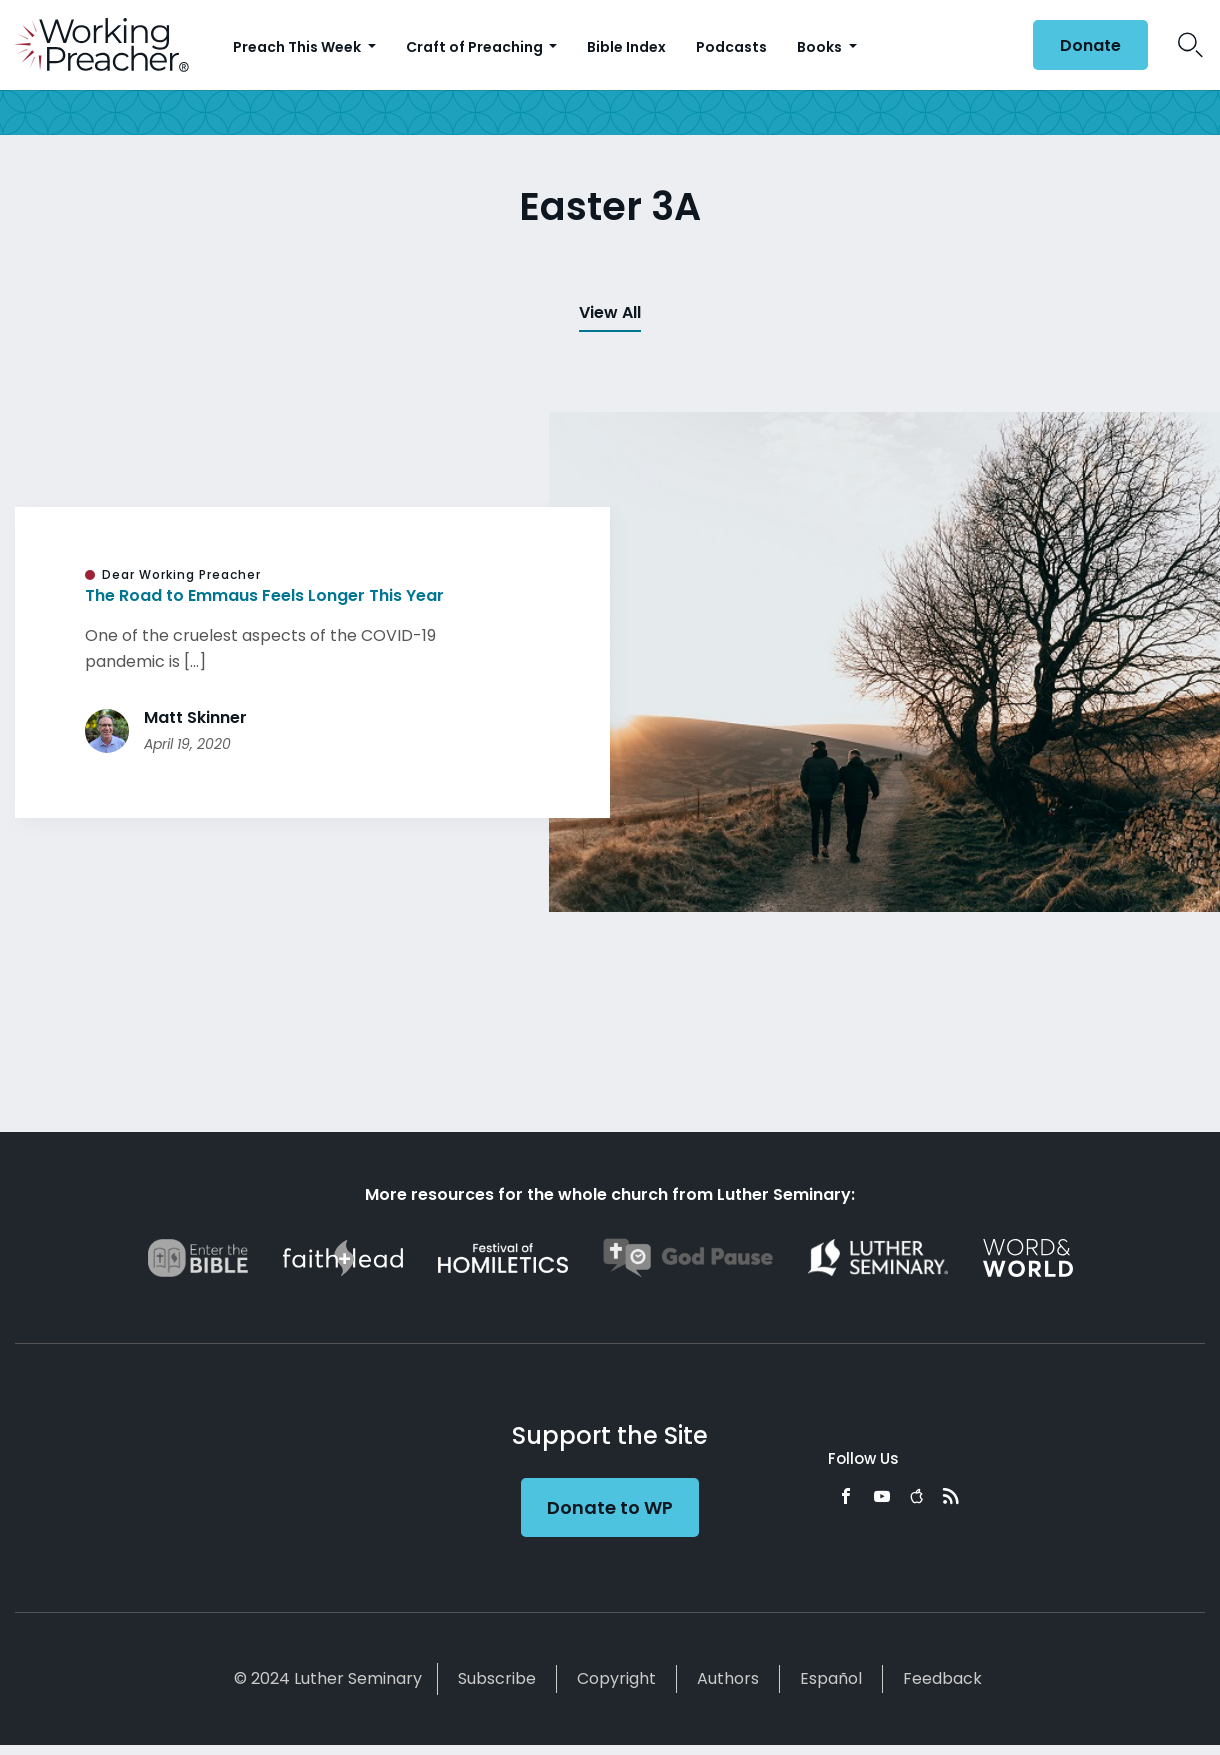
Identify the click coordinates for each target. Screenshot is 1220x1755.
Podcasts (731, 47)
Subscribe (497, 1678)
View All (610, 312)
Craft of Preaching (476, 47)
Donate (1090, 45)
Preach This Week (298, 47)
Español (831, 1678)
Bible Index (626, 47)
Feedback (942, 1678)
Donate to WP (610, 1507)
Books (821, 47)
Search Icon (1190, 45)
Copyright (616, 1678)
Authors (728, 1678)
